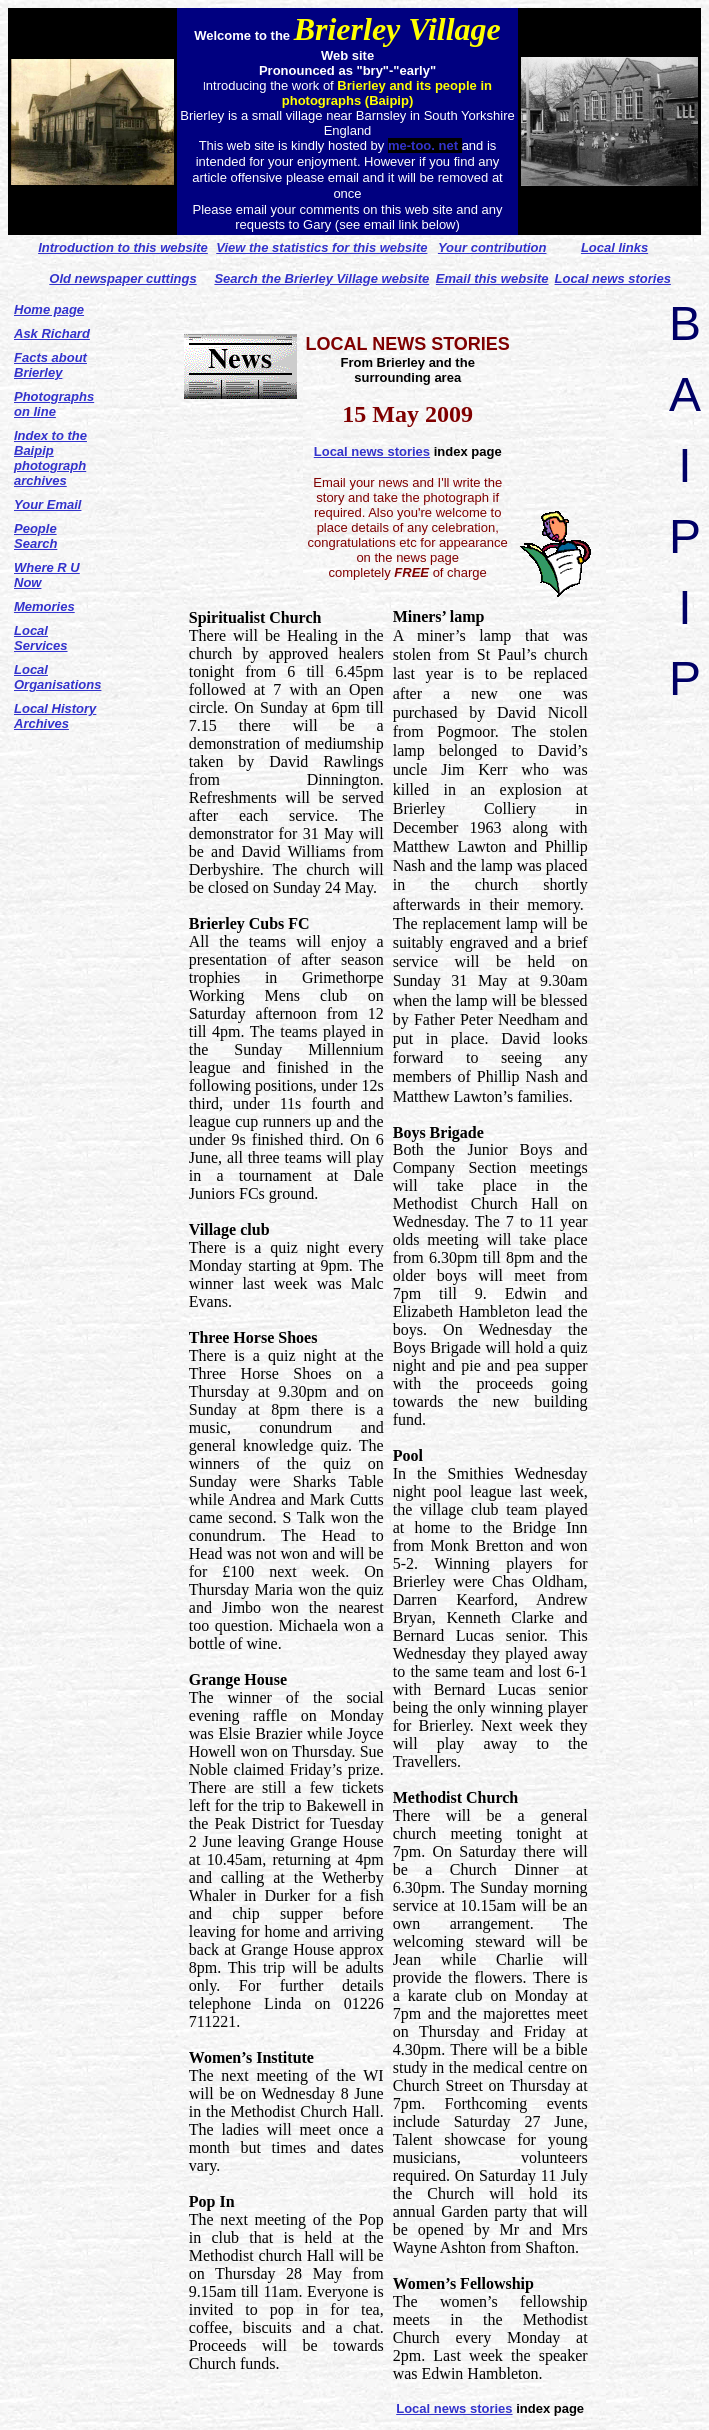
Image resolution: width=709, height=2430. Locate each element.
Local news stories (372, 451)
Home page (49, 309)
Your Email (47, 504)
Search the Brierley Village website (321, 278)
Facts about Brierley (50, 365)
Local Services (41, 638)
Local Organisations (57, 677)
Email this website (492, 278)
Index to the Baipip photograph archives (50, 458)
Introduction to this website (123, 247)
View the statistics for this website (321, 247)
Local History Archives (55, 716)
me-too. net (425, 145)
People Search (35, 536)
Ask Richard (52, 333)
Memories (44, 606)
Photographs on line (54, 404)
